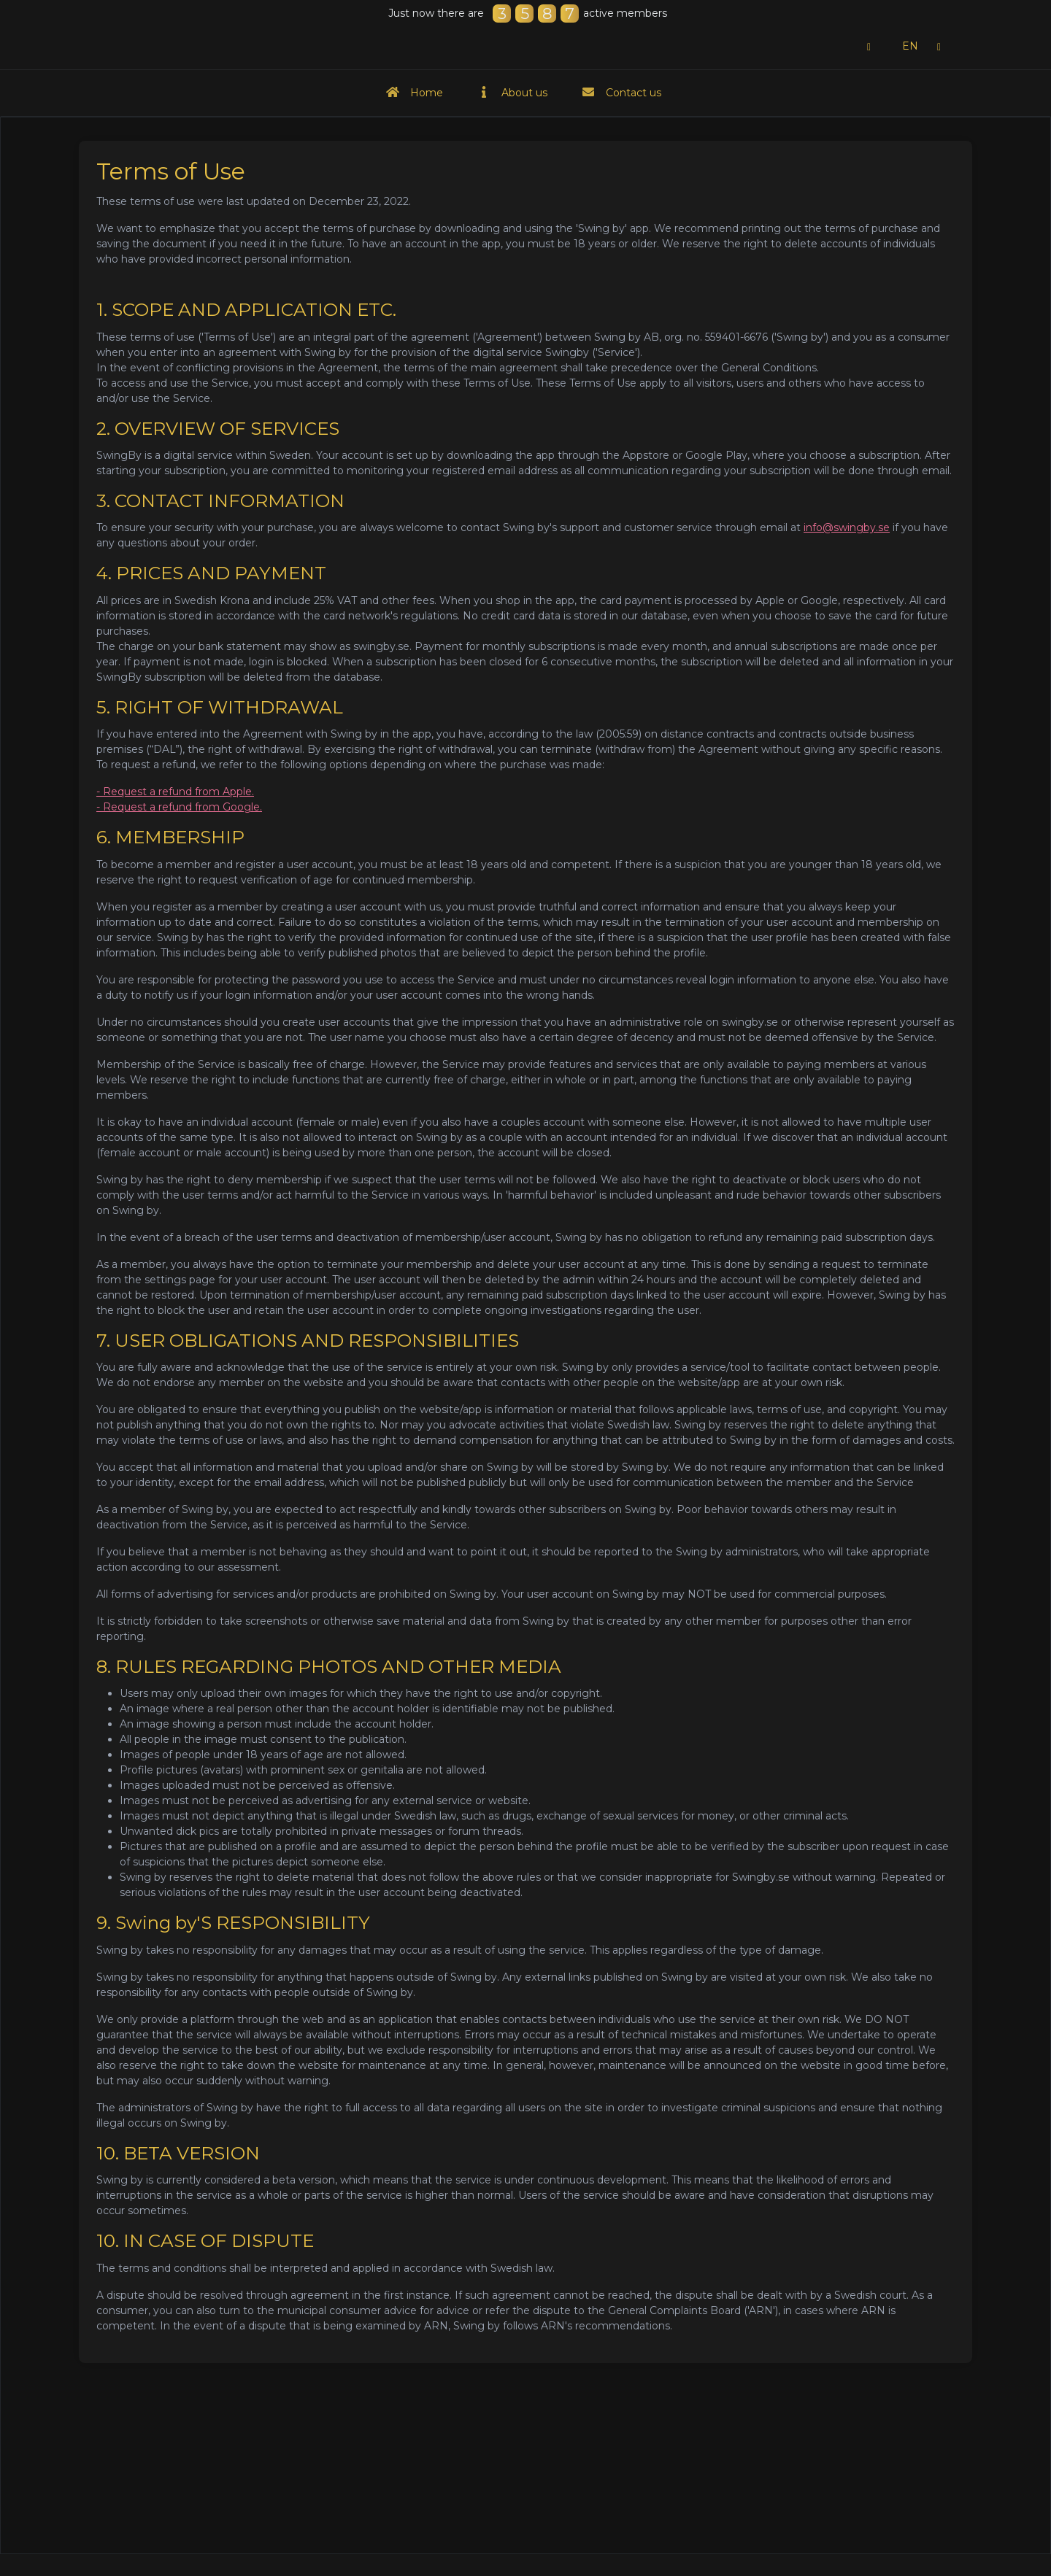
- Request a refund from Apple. (175, 791)
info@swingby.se (847, 527)
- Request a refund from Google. (179, 806)
